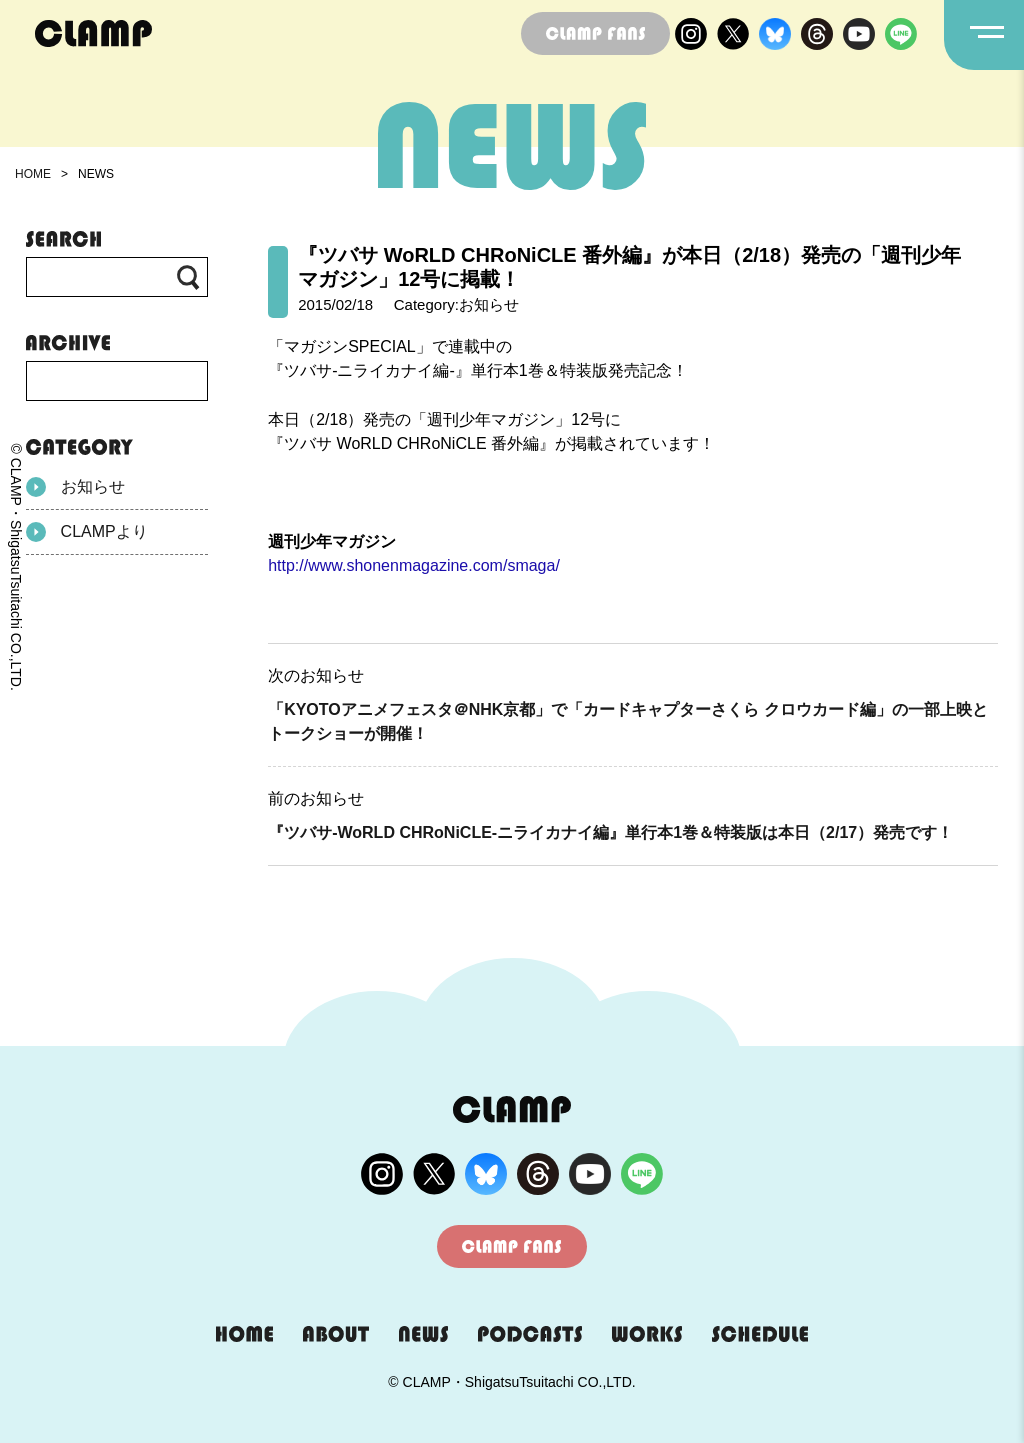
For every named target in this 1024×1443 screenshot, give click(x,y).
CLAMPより (87, 532)
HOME (33, 174)
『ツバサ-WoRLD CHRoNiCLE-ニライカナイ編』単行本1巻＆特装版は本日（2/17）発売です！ (610, 832)
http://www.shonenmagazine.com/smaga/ (414, 565)
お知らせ (75, 487)
